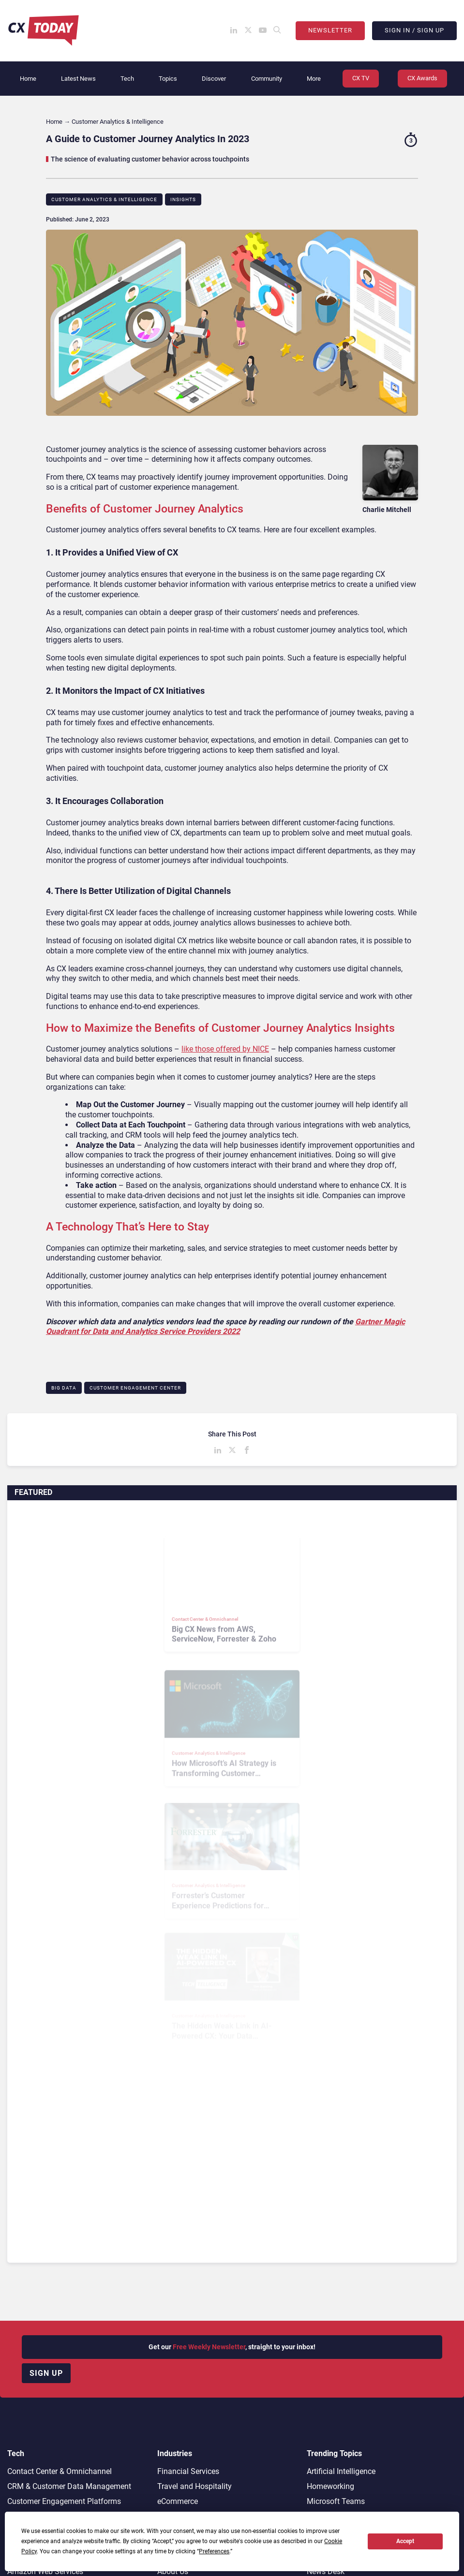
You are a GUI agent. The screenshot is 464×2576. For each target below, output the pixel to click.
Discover (214, 78)
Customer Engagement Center (135, 1387)
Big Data (63, 1387)
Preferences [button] (214, 2551)
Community (266, 78)
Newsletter (330, 30)
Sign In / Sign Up (414, 30)
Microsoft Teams (336, 2501)
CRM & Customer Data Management (69, 2486)
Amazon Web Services (45, 2571)
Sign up (46, 2373)
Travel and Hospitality (194, 2486)
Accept (405, 2541)
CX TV (360, 78)
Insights (183, 199)
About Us (172, 2571)
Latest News (78, 78)
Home (28, 78)
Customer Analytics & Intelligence (104, 199)
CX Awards (422, 78)
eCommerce (177, 2501)
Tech (127, 78)
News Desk (325, 2571)
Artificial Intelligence (341, 2471)
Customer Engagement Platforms (64, 2501)
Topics (168, 78)
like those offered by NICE (225, 1049)
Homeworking (330, 2486)
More (314, 78)
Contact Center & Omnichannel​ (59, 2471)
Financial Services (188, 2471)
